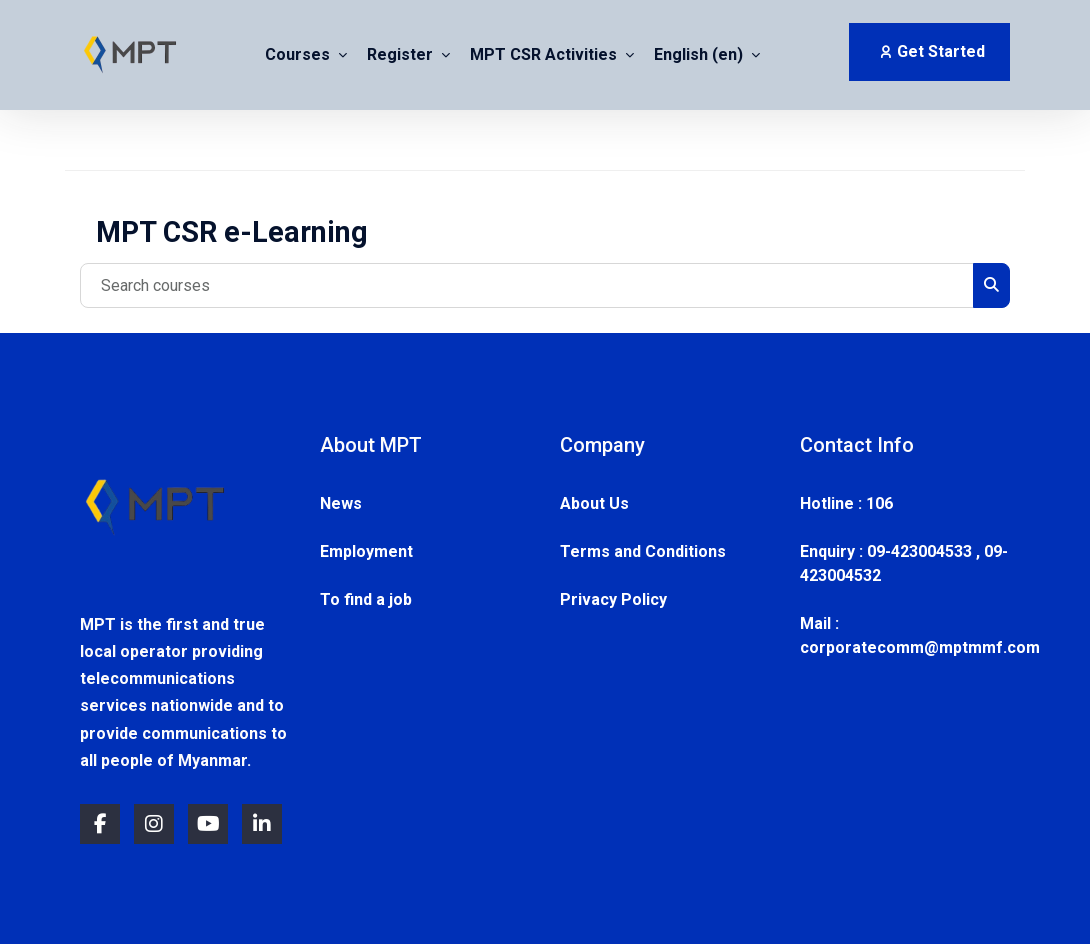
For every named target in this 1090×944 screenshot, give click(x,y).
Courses (299, 55)
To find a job (366, 599)
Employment (366, 551)
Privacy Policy (613, 599)
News (341, 503)
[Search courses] (527, 285)
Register (402, 55)
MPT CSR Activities (545, 55)
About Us (594, 503)
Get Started (932, 51)
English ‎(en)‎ (700, 55)
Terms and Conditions (643, 551)
